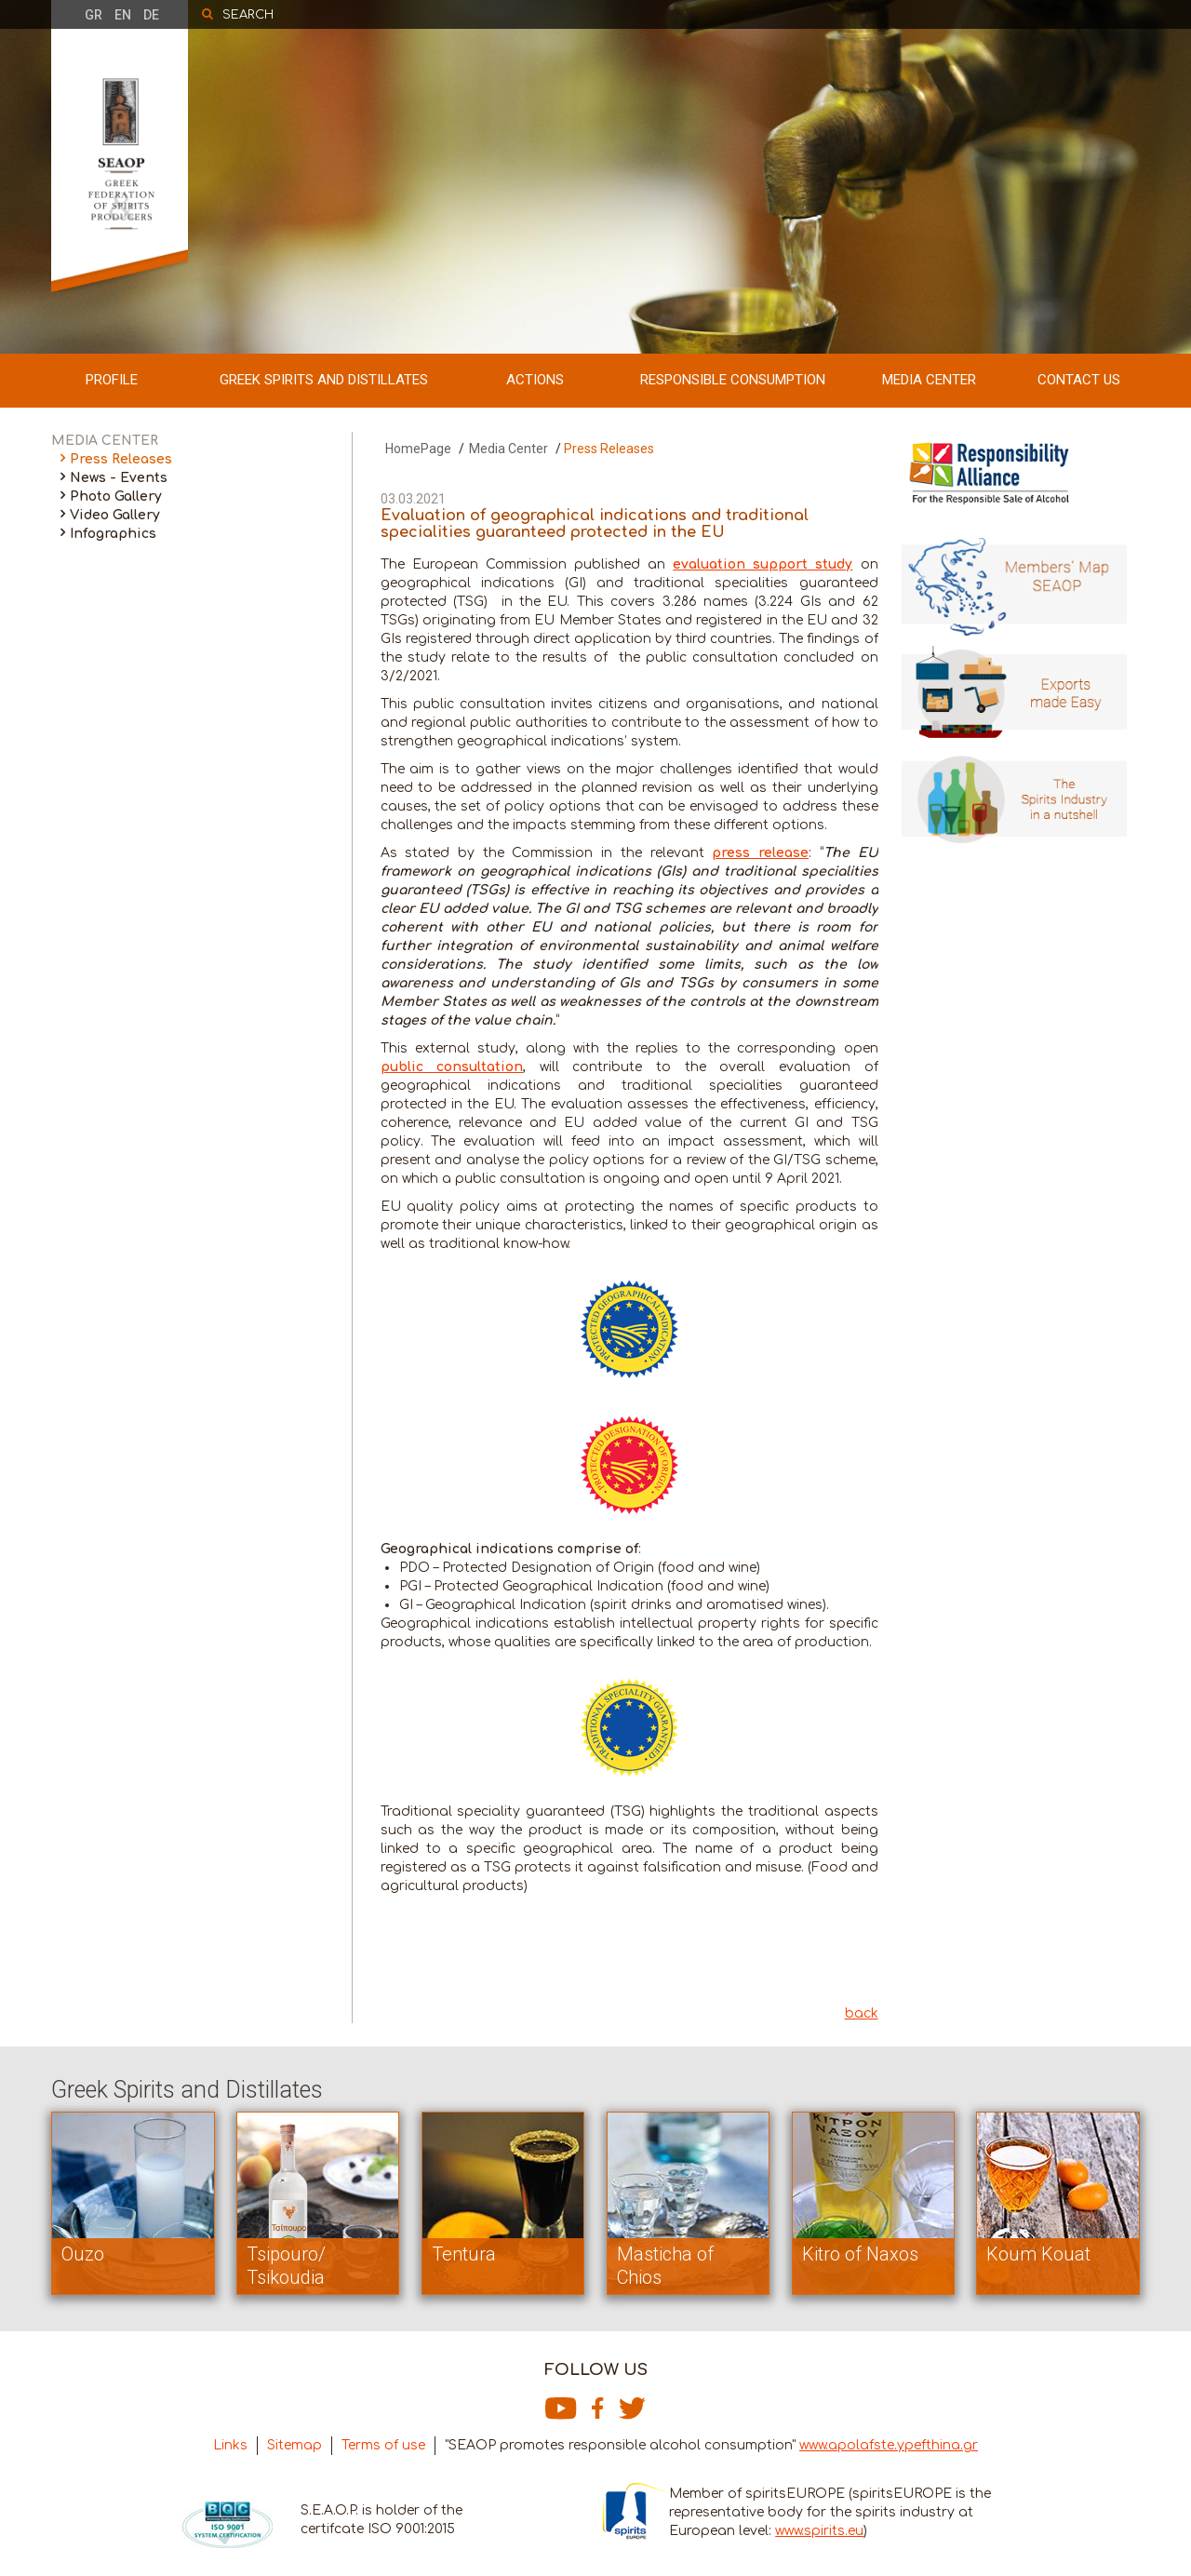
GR (93, 14)
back (861, 2013)
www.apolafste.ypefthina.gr (888, 2445)
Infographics (113, 534)
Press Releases (121, 459)
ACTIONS (535, 379)
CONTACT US (1078, 379)
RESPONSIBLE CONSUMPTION (732, 379)
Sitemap (294, 2445)
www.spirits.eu (819, 2531)
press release (760, 853)
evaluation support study (762, 564)
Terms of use (383, 2445)
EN (122, 14)
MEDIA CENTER (929, 379)
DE (151, 14)
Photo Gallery (116, 496)
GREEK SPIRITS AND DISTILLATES (324, 379)
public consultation (452, 1067)
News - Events (118, 478)
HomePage (418, 448)
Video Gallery (115, 515)
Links (230, 2445)
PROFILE (112, 379)
